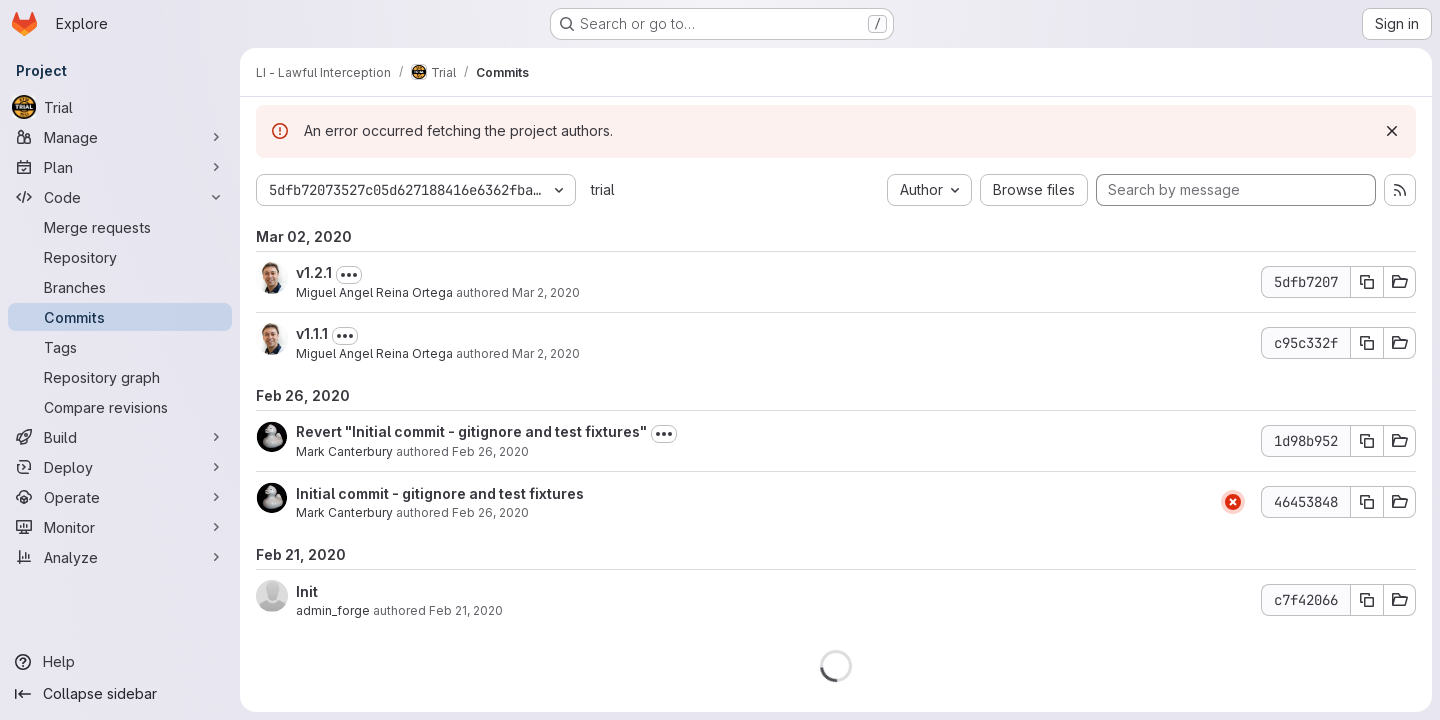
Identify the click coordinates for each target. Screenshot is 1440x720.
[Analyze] (120, 557)
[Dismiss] (1392, 131)
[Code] (120, 197)
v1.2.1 (314, 272)
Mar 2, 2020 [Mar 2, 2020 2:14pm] (546, 353)
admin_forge (333, 610)
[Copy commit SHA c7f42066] (1367, 600)
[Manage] (120, 137)
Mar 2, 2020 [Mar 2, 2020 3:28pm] (546, 292)
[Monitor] (120, 527)
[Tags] (120, 347)
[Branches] (120, 287)
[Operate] (120, 497)
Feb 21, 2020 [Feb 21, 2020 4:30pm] (466, 610)
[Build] (120, 437)
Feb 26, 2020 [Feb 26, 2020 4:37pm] (490, 512)
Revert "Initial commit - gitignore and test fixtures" (471, 431)
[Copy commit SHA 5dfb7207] (1367, 282)
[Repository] (120, 257)
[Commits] (120, 317)
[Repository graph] (120, 377)
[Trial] (120, 107)
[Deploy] (120, 467)
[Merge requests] (120, 227)
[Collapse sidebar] (120, 694)
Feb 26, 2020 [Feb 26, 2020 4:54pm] (490, 451)
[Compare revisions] (120, 407)
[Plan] (120, 167)
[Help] (120, 662)
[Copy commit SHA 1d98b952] (1367, 441)
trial (603, 189)
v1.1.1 (312, 333)
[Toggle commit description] (349, 275)
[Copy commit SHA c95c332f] (1367, 343)
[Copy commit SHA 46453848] (1367, 502)
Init (307, 591)
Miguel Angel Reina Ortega (374, 292)
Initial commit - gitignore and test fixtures (440, 493)
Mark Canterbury (344, 451)
